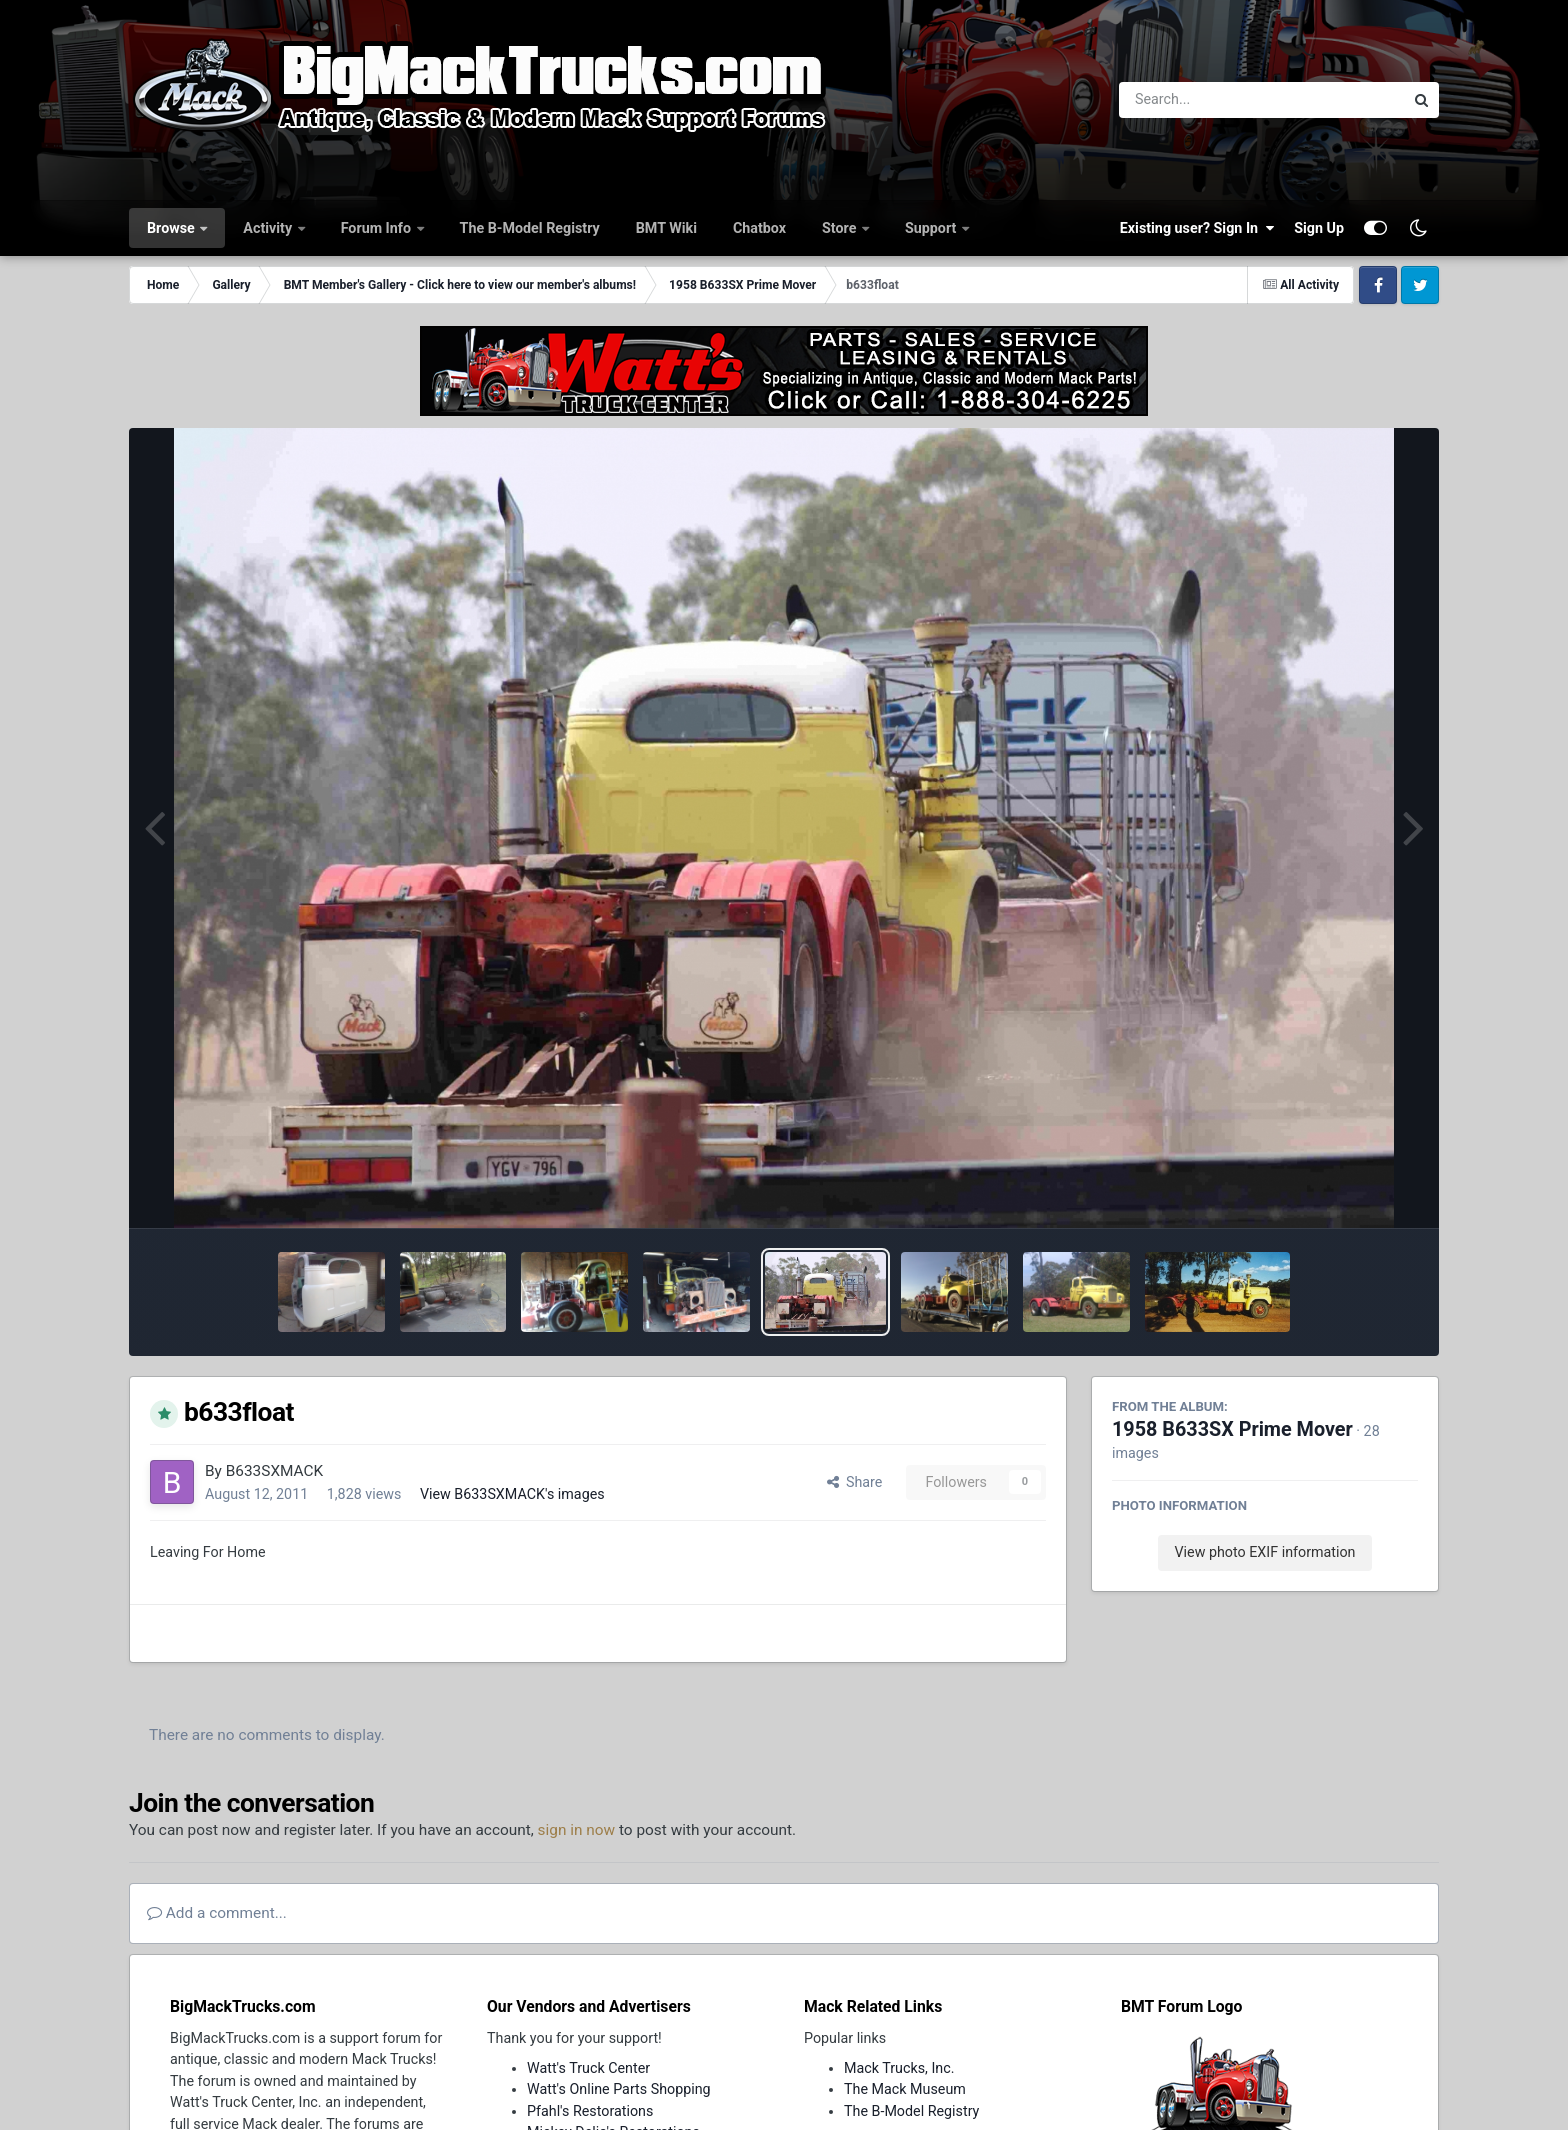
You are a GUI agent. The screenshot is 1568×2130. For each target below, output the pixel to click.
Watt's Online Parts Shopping (619, 2089)
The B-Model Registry (530, 228)
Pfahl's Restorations (590, 2111)
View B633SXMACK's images (512, 1494)
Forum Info (378, 228)
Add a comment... (217, 1913)
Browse (172, 228)
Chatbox (759, 228)
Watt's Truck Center (588, 2068)
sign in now (577, 1830)
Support (932, 228)
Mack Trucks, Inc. (899, 2068)
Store (841, 228)
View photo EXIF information (1264, 1552)
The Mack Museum (905, 2089)
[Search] (1206, 100)
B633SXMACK (275, 1471)
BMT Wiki (666, 228)
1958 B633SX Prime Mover (1232, 1429)
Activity (269, 228)
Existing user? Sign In (1197, 228)
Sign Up (1319, 228)
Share (855, 1482)
